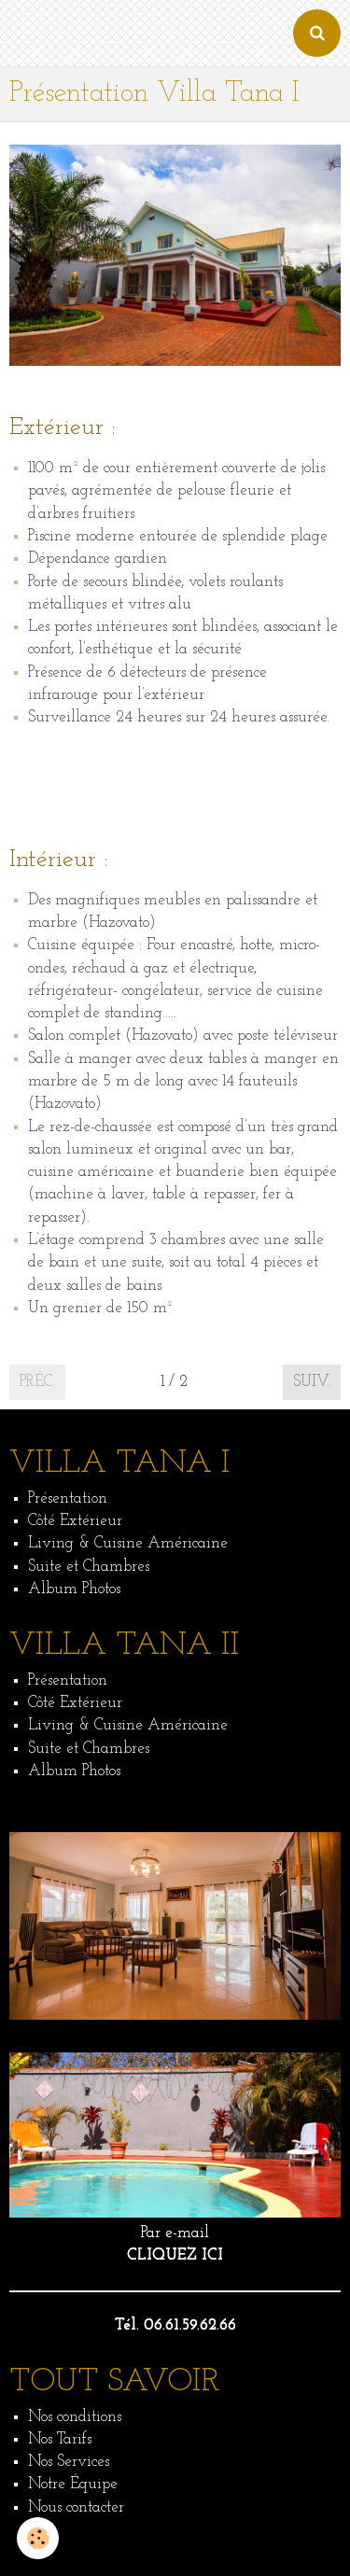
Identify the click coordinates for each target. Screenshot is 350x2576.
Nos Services (68, 2462)
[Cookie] (38, 2538)
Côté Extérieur (75, 1521)
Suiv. (311, 1382)
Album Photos (74, 1589)
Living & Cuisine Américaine (128, 1543)
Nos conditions (74, 2417)
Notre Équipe (73, 2484)
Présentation (67, 1498)
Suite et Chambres (88, 1567)
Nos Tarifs (59, 2439)
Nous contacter (76, 2507)
